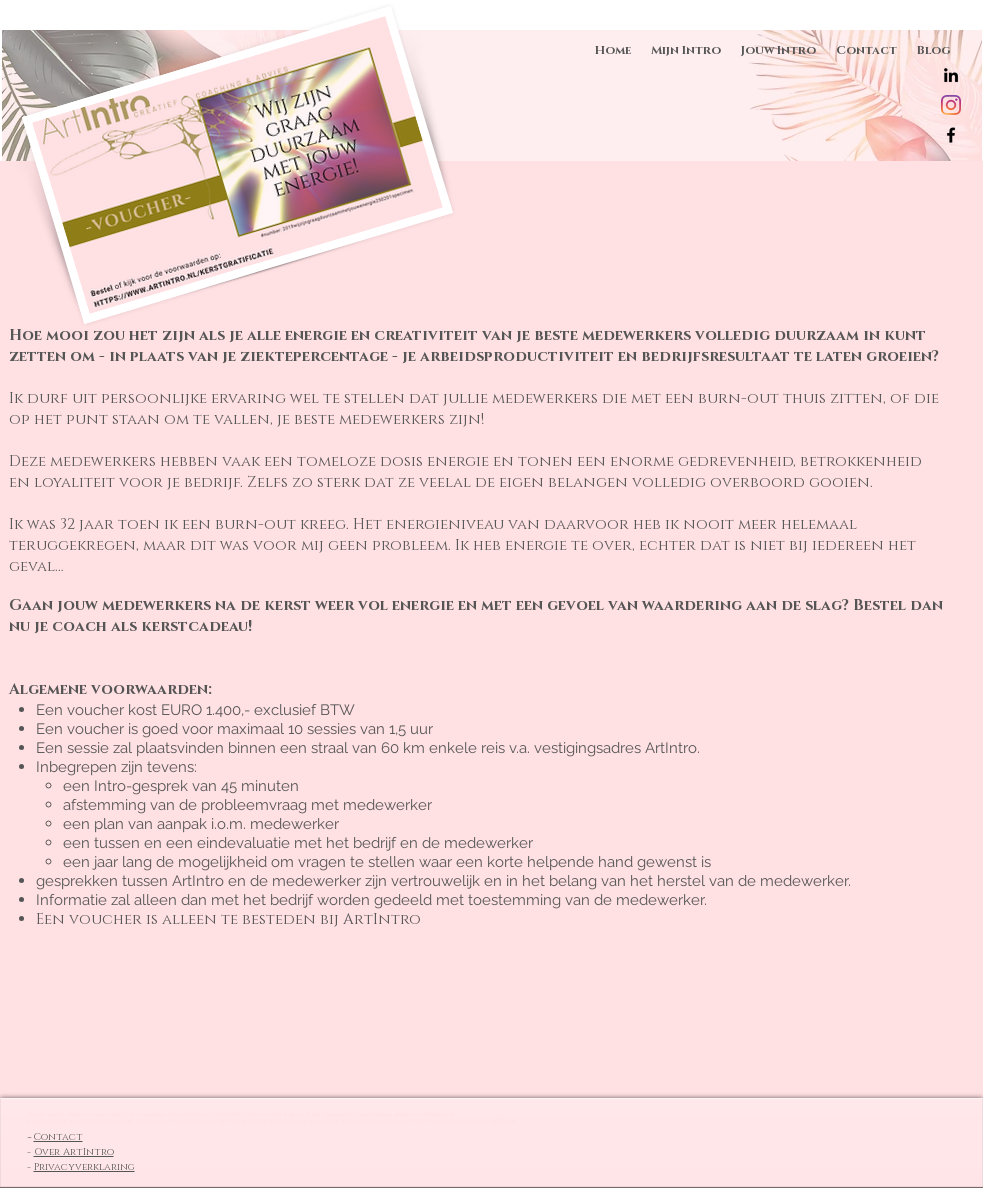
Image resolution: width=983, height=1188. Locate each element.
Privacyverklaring (84, 1167)
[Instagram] (951, 105)
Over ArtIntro (74, 1152)
